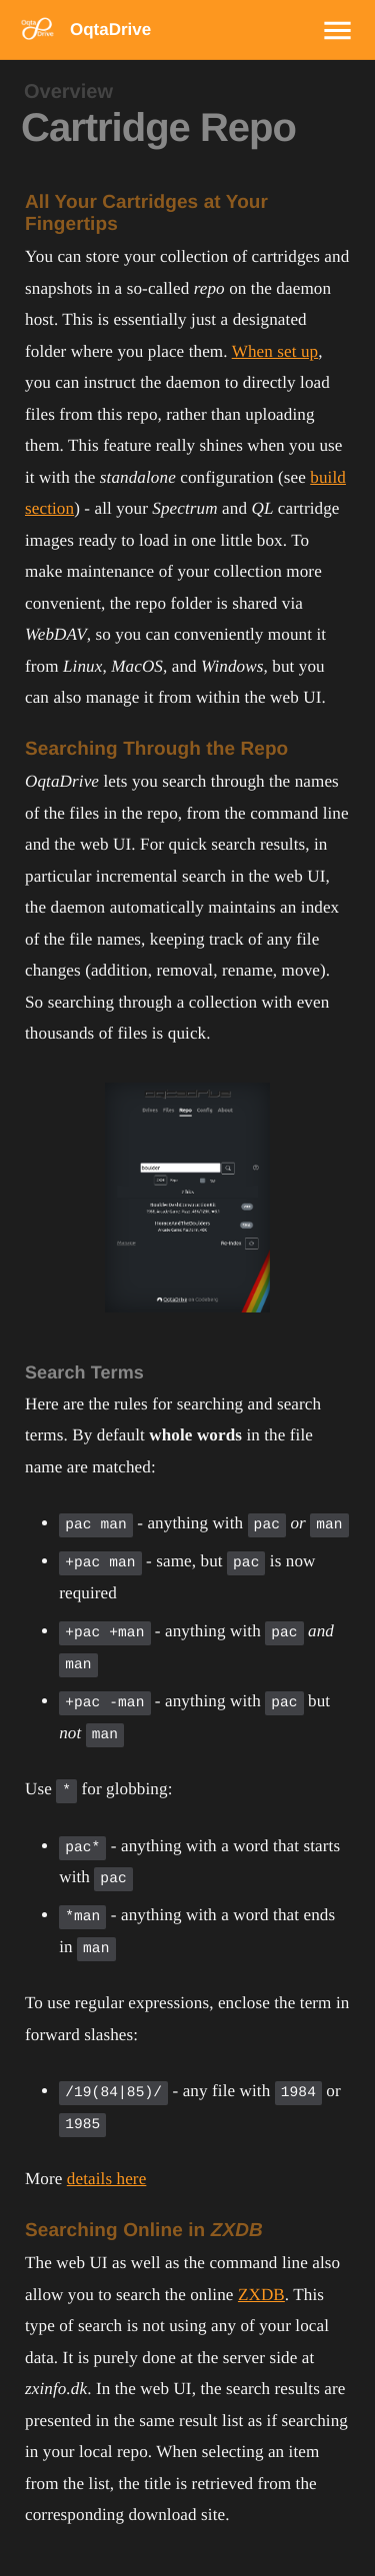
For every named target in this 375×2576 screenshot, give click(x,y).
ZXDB (261, 2294)
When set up (275, 351)
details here (107, 2178)
